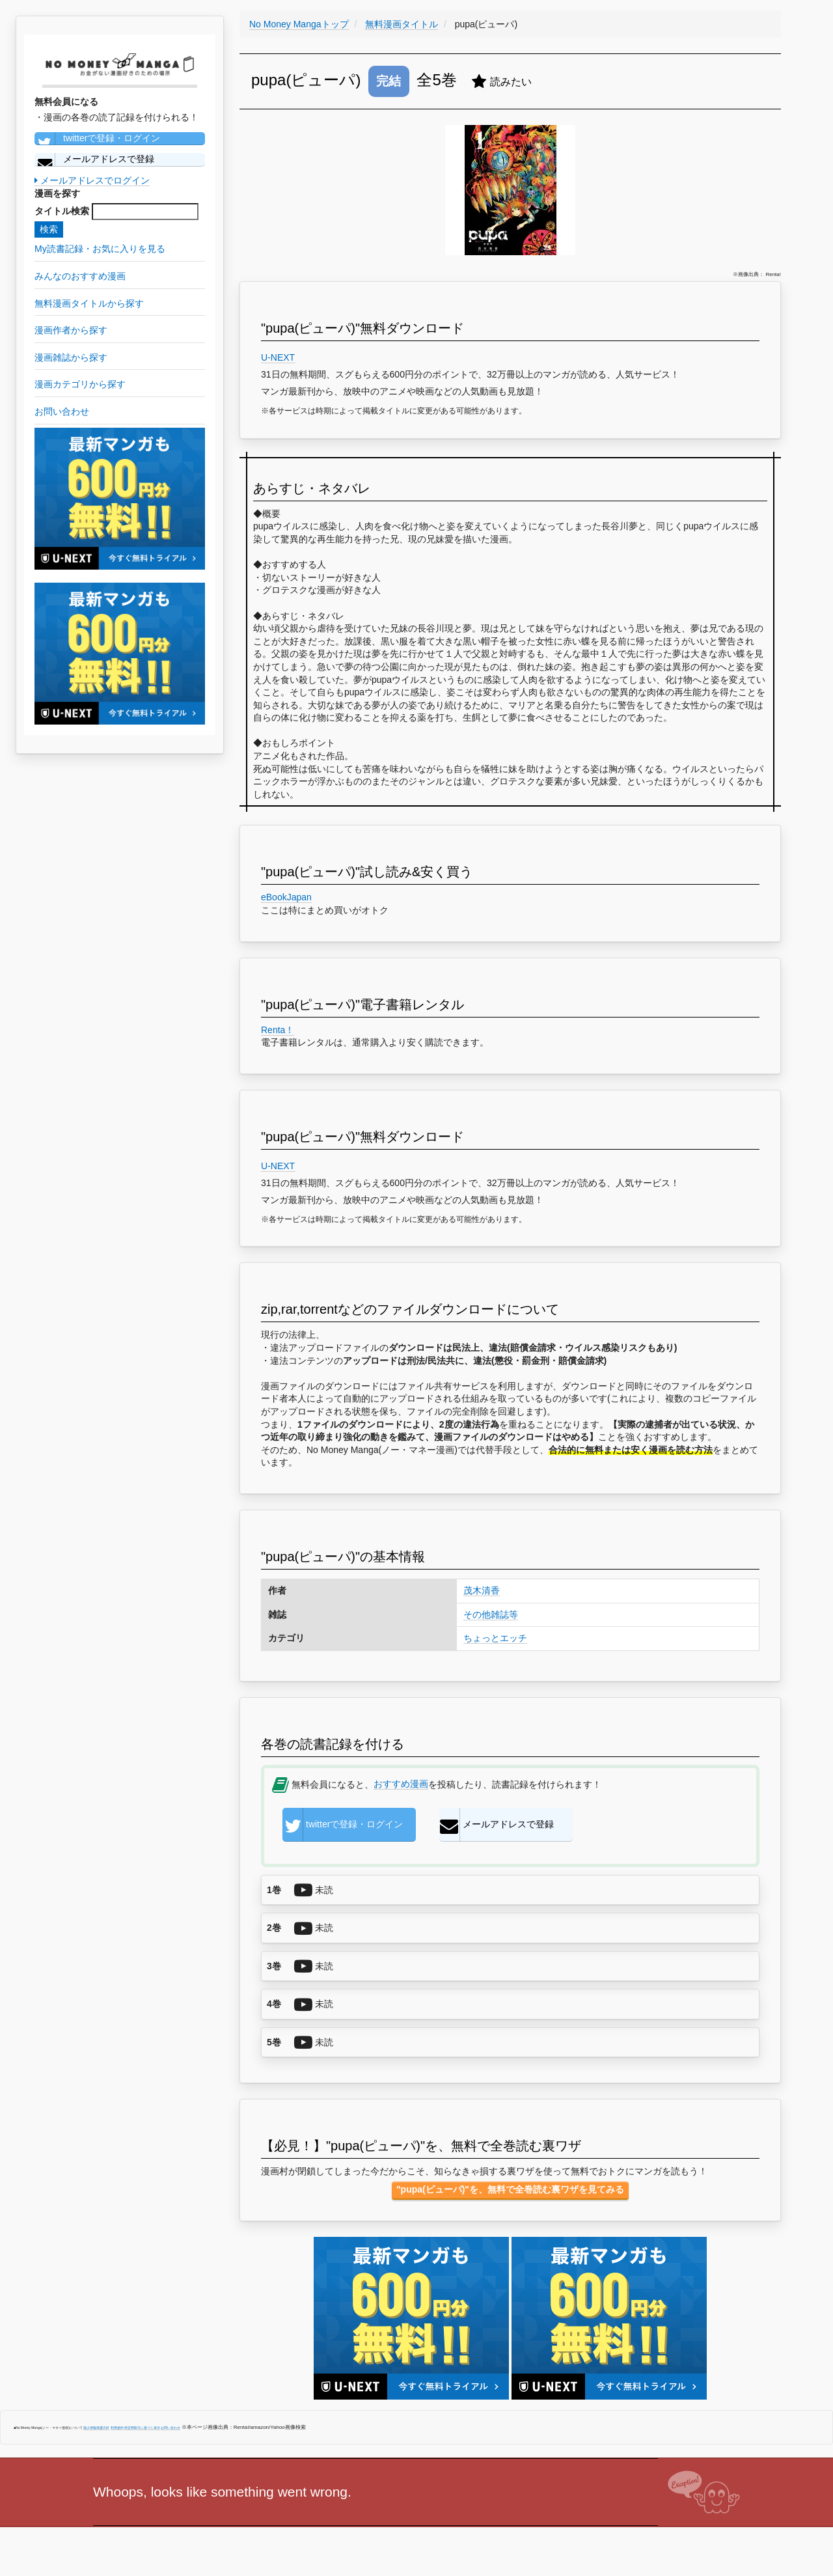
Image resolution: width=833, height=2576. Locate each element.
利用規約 (117, 2428)
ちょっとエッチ (495, 1638)
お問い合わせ (170, 2428)
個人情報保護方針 (96, 2428)
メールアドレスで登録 (94, 159)
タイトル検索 (61, 211)
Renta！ (277, 1030)
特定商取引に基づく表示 (142, 2428)
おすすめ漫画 (401, 1784)
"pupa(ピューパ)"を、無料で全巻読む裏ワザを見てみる (510, 2189)
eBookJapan (286, 897)
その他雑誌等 (490, 1614)
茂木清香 (481, 1590)
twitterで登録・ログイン (97, 138)
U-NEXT (278, 357)
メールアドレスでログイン (92, 180)
